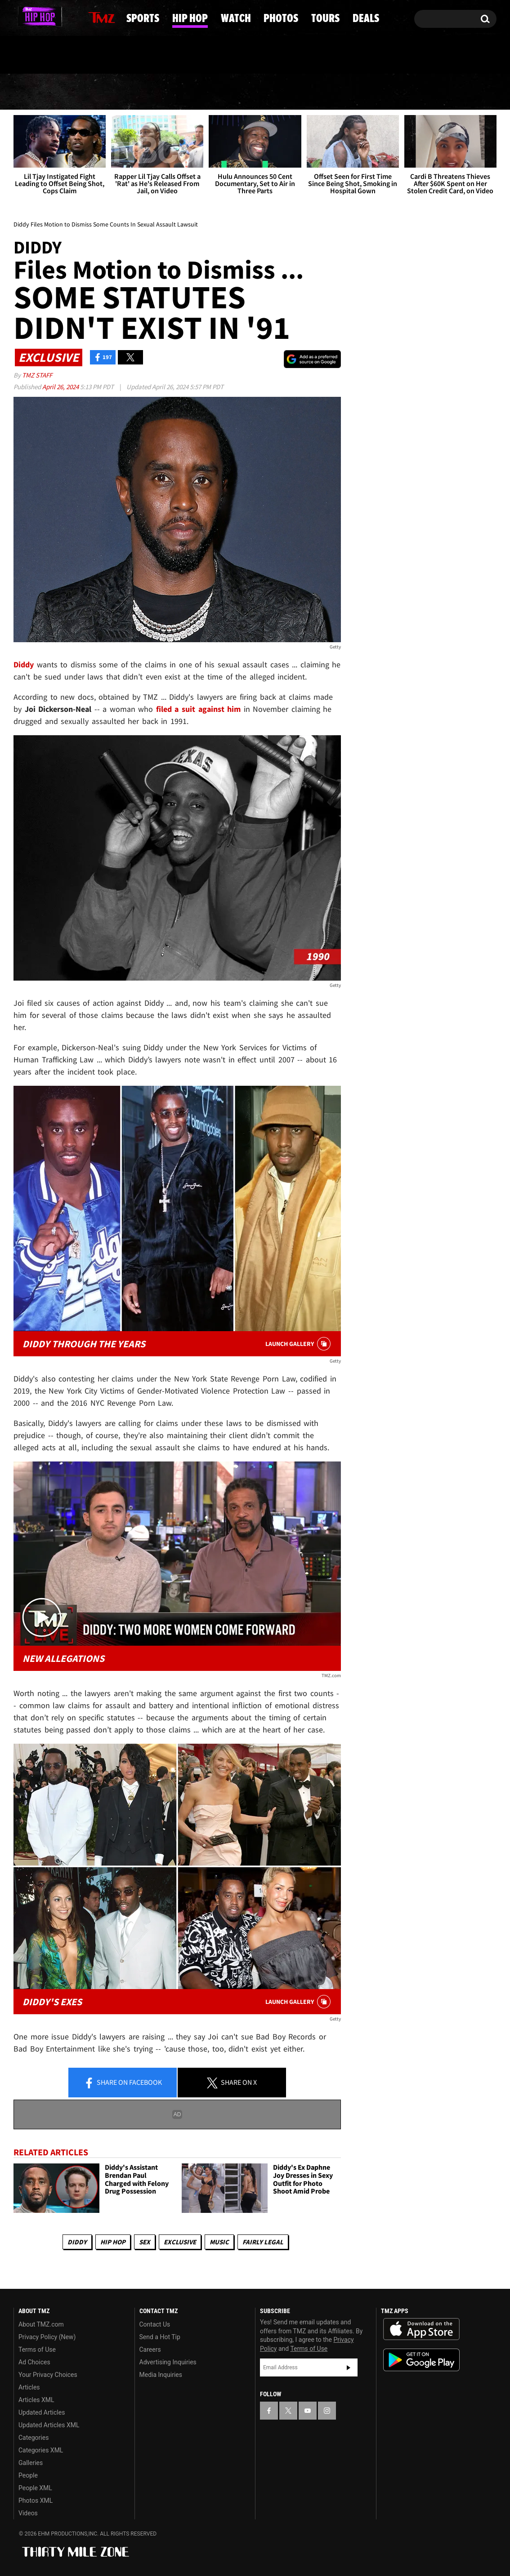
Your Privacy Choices (47, 2374)
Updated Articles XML (48, 2425)
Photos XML (35, 2500)
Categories (33, 2437)
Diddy (77, 2242)
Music (219, 2242)
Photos (324, 92)
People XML (35, 2488)
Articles (29, 2387)
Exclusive (180, 2242)
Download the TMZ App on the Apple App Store (421, 2329)
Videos (28, 2513)
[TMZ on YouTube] (308, 2411)
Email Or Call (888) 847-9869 (117, 56)
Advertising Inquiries (168, 2362)
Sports (104, 92)
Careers (150, 2349)
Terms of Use (37, 2349)
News (36, 92)
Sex (144, 2242)
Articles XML (36, 2399)
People (28, 2475)
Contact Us (154, 2324)
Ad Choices (34, 2362)
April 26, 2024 (61, 386)
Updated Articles (41, 2412)
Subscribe (349, 2368)
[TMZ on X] (34, 17)
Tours (395, 92)
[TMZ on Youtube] (49, 16)
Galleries (30, 2462)
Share (123, 2083)
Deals (460, 92)
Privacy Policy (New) (47, 2337)
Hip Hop (179, 92)
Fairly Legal (262, 2242)
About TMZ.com (41, 2324)
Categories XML (40, 2450)
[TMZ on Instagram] (67, 16)
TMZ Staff (37, 375)
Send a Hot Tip (159, 2337)
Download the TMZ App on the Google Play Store (421, 2360)
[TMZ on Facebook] (20, 17)
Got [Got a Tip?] (42, 55)
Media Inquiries (160, 2374)
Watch (251, 92)
